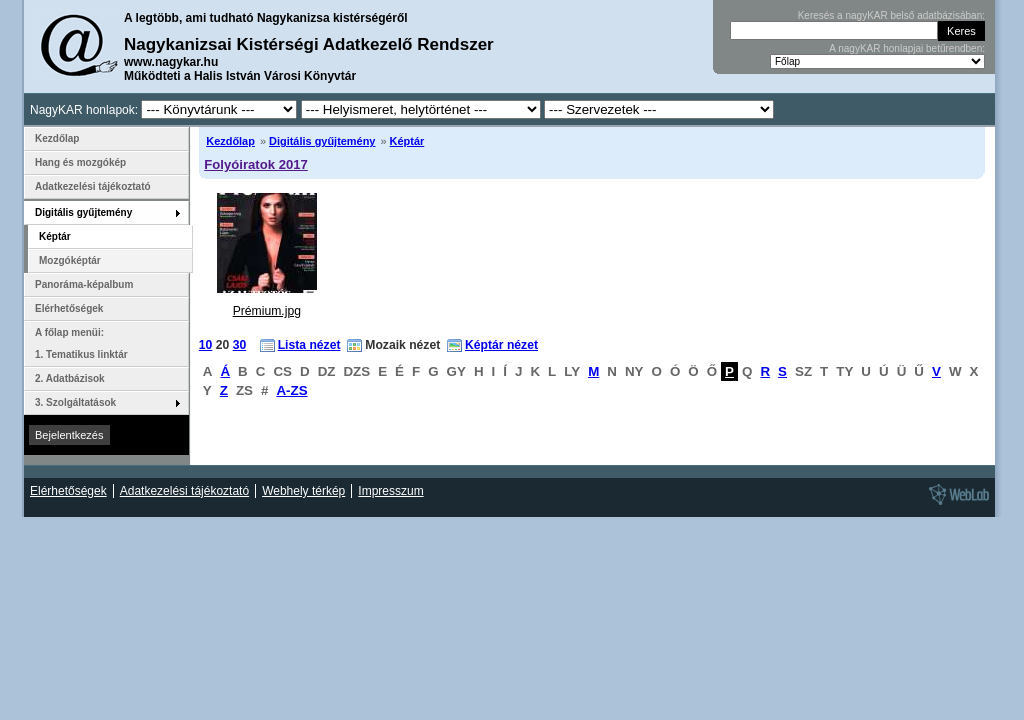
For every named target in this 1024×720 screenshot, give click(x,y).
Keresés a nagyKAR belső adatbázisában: (891, 15)
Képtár (407, 141)
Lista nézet (309, 345)
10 (206, 345)
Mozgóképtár (70, 260)
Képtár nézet (501, 345)
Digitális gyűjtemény (322, 141)
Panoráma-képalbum (84, 284)
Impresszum (390, 491)
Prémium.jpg (267, 311)
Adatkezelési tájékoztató (93, 186)
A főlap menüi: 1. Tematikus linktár (81, 343)
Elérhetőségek (69, 308)
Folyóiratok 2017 (256, 164)
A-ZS (291, 390)
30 (240, 345)
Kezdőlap (230, 141)
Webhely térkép (303, 491)
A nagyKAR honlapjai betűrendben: (907, 48)
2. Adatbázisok (70, 378)
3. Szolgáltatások (75, 402)
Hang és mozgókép (80, 162)
